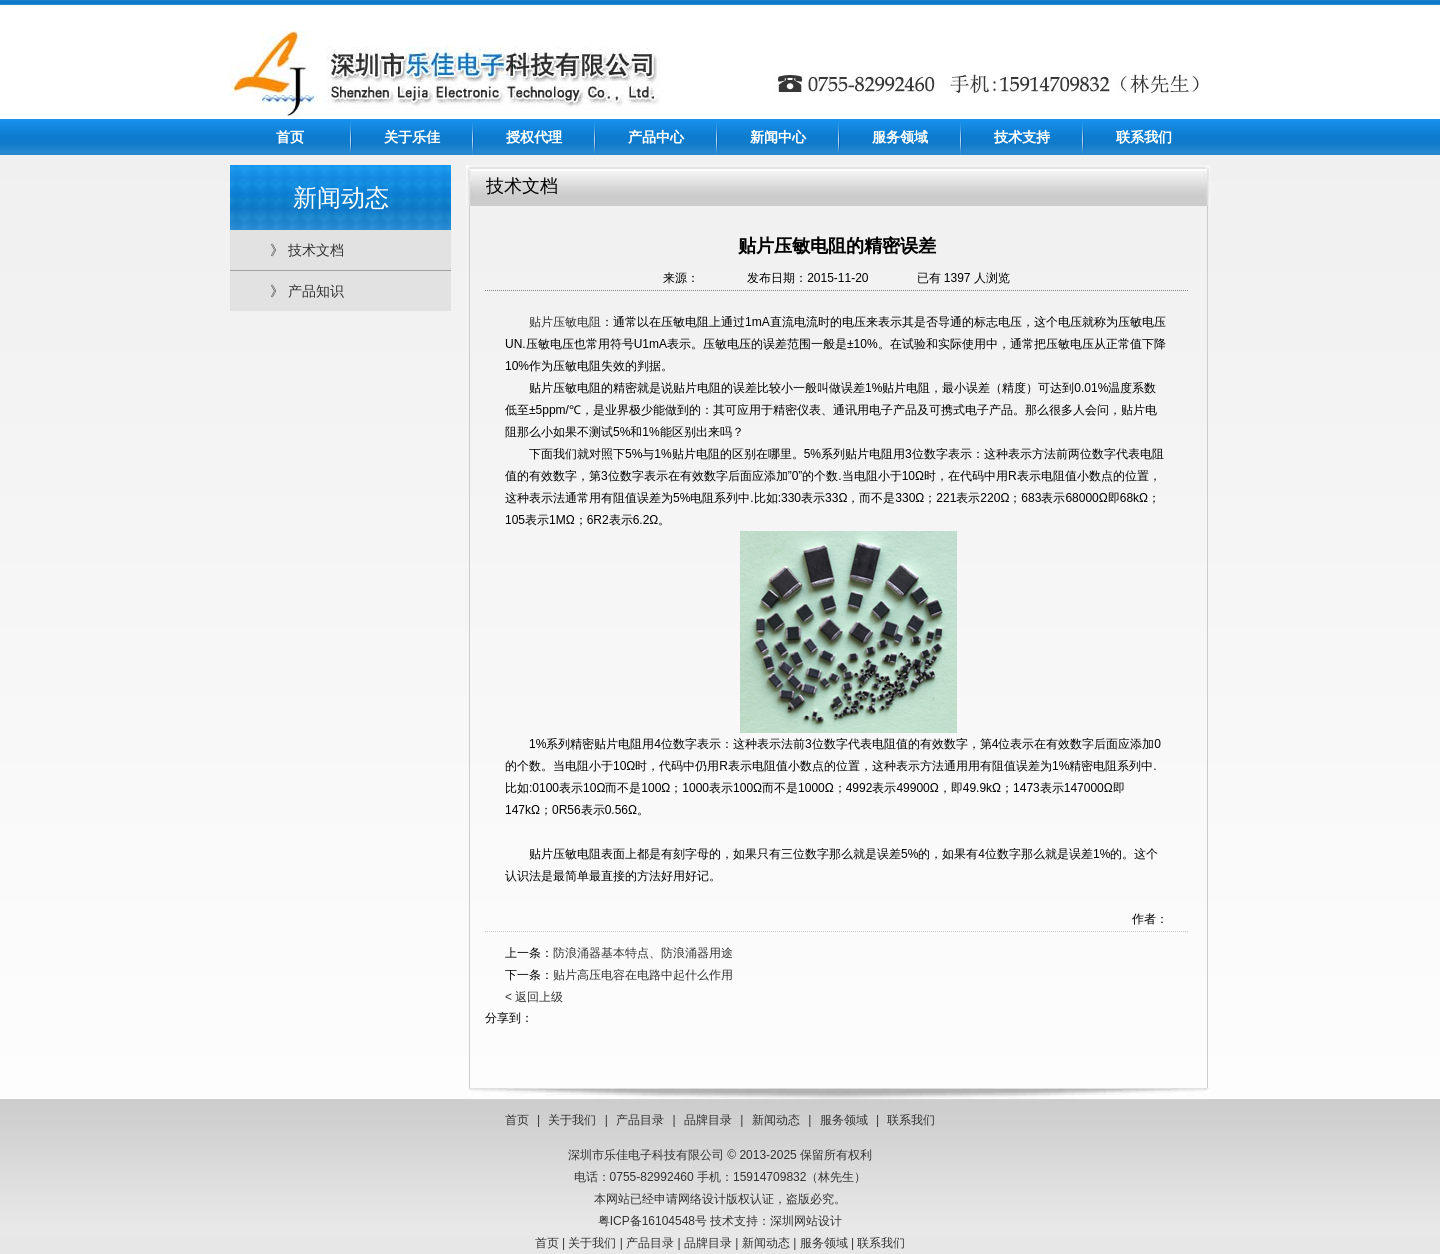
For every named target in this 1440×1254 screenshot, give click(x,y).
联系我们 (1144, 137)
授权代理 (534, 137)
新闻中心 (778, 137)
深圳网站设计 (806, 1221)
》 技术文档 (307, 250)
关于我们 (572, 1120)
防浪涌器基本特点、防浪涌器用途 (643, 953)
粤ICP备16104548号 (652, 1221)
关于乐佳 (412, 137)
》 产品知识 (307, 291)
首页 (290, 137)
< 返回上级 (534, 997)
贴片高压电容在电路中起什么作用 (643, 975)
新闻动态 (776, 1120)
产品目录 (640, 1120)
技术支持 (1022, 137)
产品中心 (656, 137)
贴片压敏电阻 (565, 322)
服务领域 (900, 137)
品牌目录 (708, 1120)
